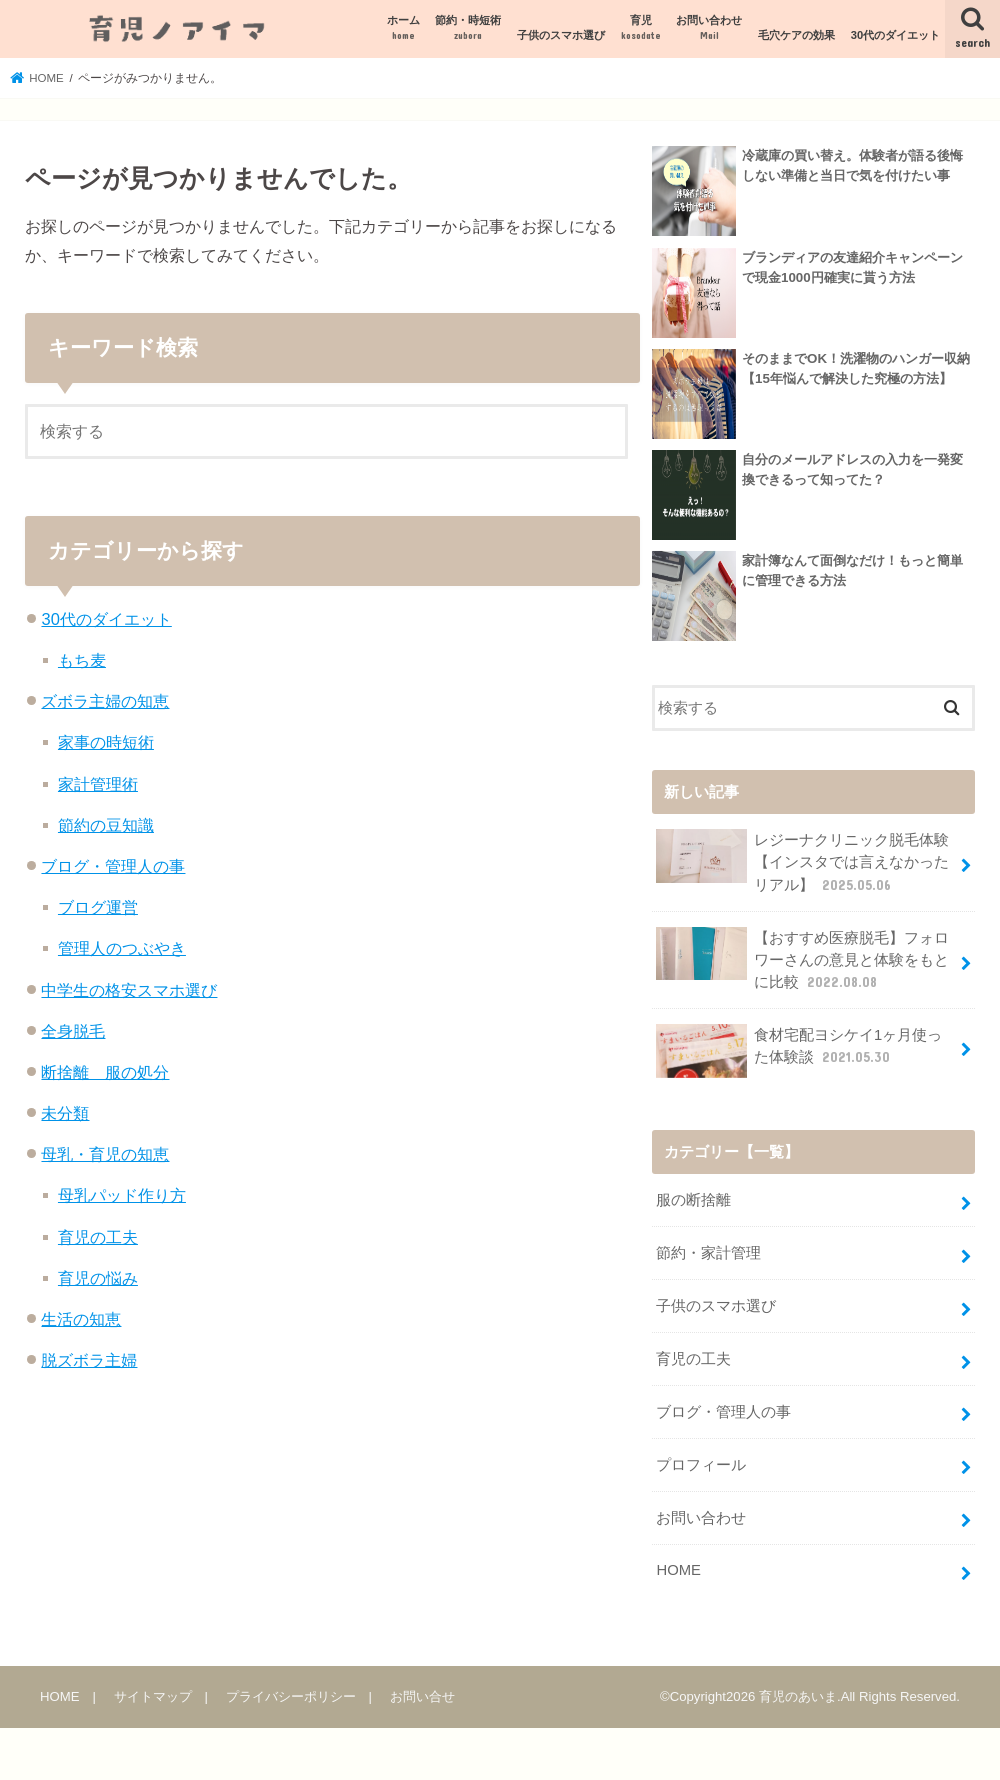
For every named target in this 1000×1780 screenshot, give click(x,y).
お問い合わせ (709, 28)
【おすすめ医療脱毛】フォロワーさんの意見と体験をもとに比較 (802, 958)
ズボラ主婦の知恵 (105, 701)
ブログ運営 (98, 907)
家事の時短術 (106, 742)
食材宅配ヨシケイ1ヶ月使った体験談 (799, 1051)
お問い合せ (422, 1695)
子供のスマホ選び (561, 35)
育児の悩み (98, 1278)
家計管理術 (98, 784)
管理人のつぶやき (122, 948)
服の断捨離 (693, 1200)
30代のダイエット (895, 35)
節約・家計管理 (708, 1253)
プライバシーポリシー (291, 1695)
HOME (678, 1570)
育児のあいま (798, 1696)
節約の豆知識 (106, 825)
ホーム (403, 28)
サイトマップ (153, 1695)
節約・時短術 (468, 28)
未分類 (65, 1113)
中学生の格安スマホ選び (129, 990)
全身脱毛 (73, 1031)
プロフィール (701, 1464)
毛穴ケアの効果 (796, 35)
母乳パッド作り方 (122, 1195)
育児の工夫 (98, 1237)
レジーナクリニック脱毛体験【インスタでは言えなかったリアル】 (802, 861)
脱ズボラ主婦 (89, 1360)
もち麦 (82, 660)
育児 (641, 28)
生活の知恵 (81, 1319)
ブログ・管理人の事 (113, 866)
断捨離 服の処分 (105, 1072)
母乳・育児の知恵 (105, 1154)
